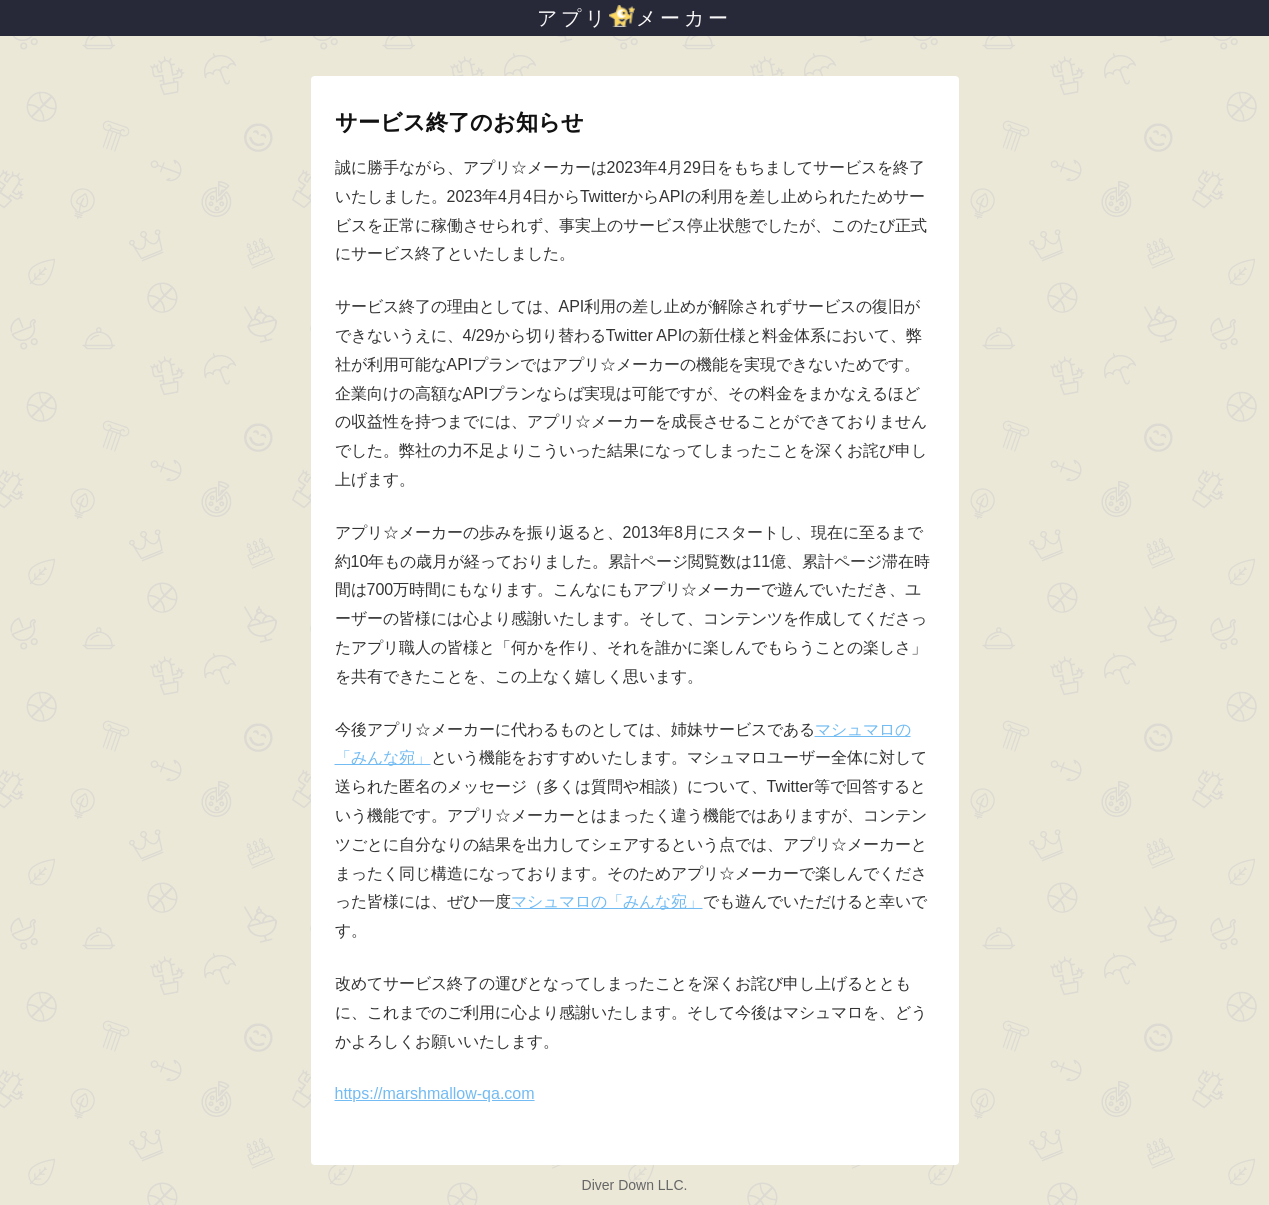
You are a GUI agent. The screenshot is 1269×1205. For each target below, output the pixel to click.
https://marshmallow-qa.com (435, 1093)
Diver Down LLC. (635, 1185)
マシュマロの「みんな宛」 (607, 901)
